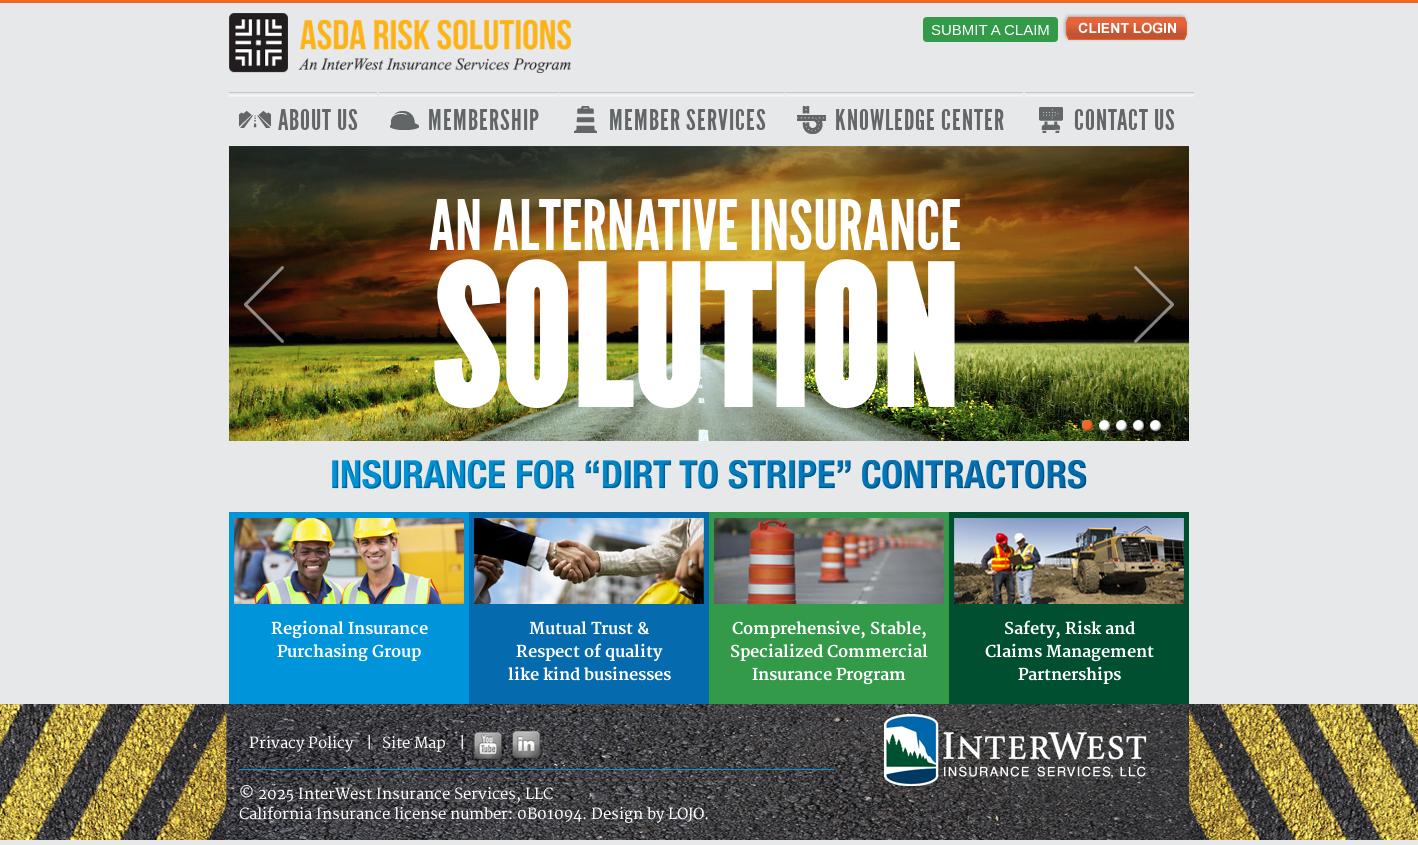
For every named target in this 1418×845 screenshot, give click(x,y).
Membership (484, 121)
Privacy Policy (301, 743)
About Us (318, 121)
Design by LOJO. (650, 814)
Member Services (688, 121)
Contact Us (1125, 121)
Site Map (414, 743)
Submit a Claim (990, 29)
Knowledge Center (920, 121)
